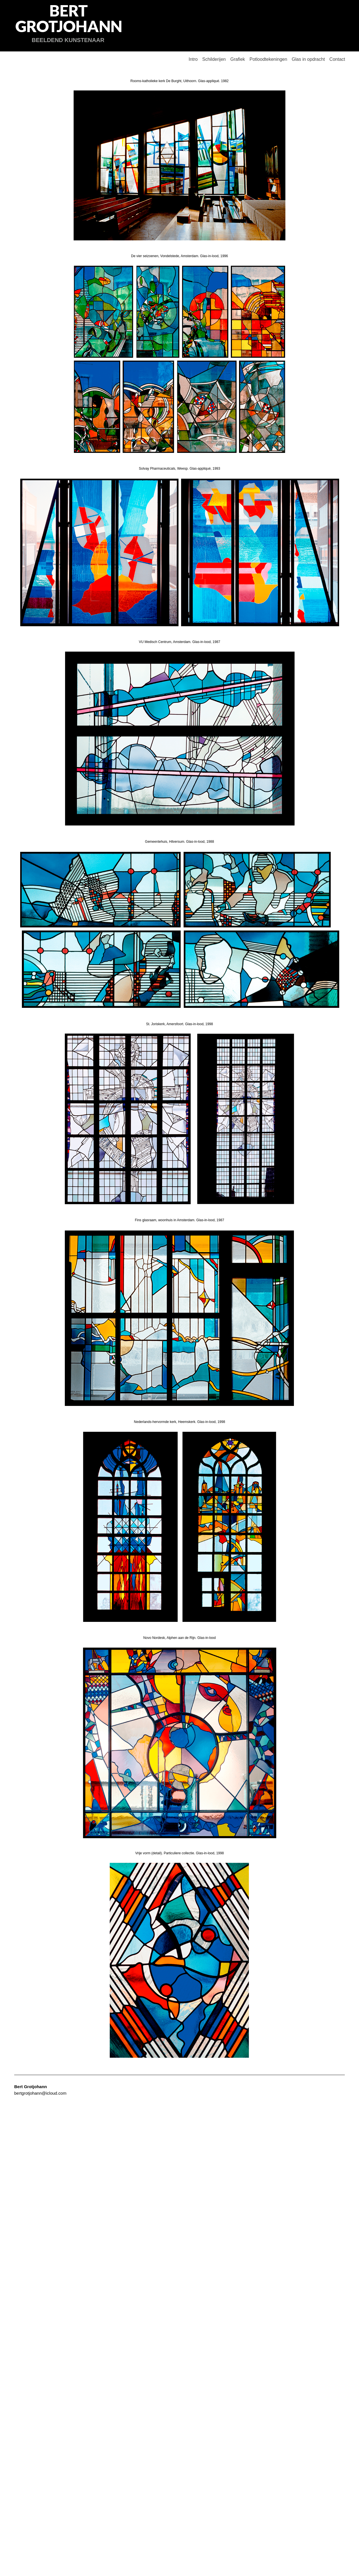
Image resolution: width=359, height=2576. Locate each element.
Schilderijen (214, 59)
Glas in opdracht (308, 59)
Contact (337, 59)
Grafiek (237, 59)
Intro (193, 59)
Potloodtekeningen (268, 59)
